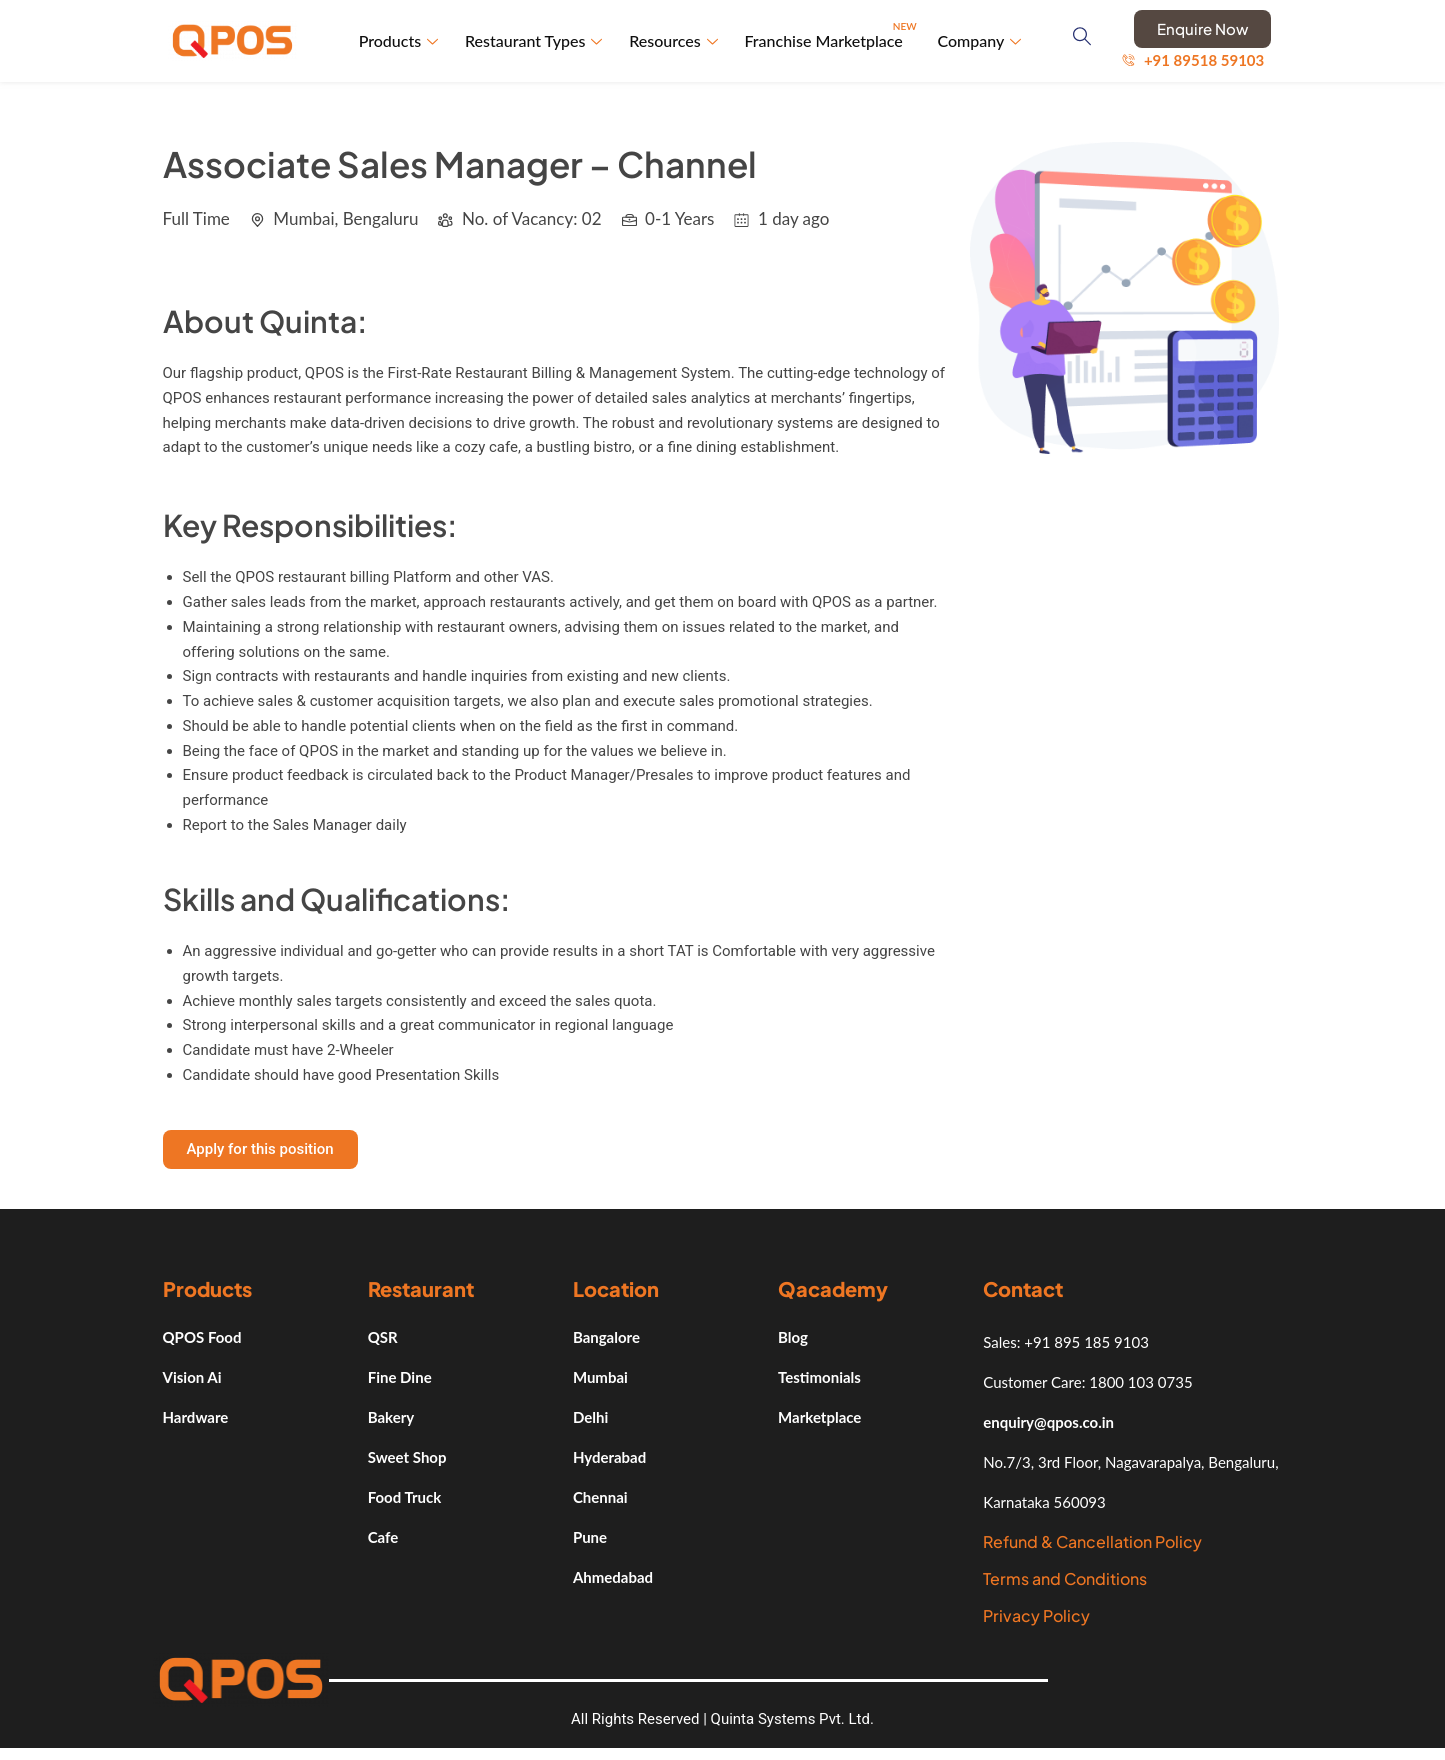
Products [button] (402, 41)
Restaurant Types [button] (536, 41)
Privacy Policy (1036, 1617)
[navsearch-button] (1085, 41)
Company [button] (980, 41)
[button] (260, 1151)
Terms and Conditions (1065, 1580)
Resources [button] (675, 41)
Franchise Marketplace (832, 33)
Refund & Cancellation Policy (1092, 1543)
